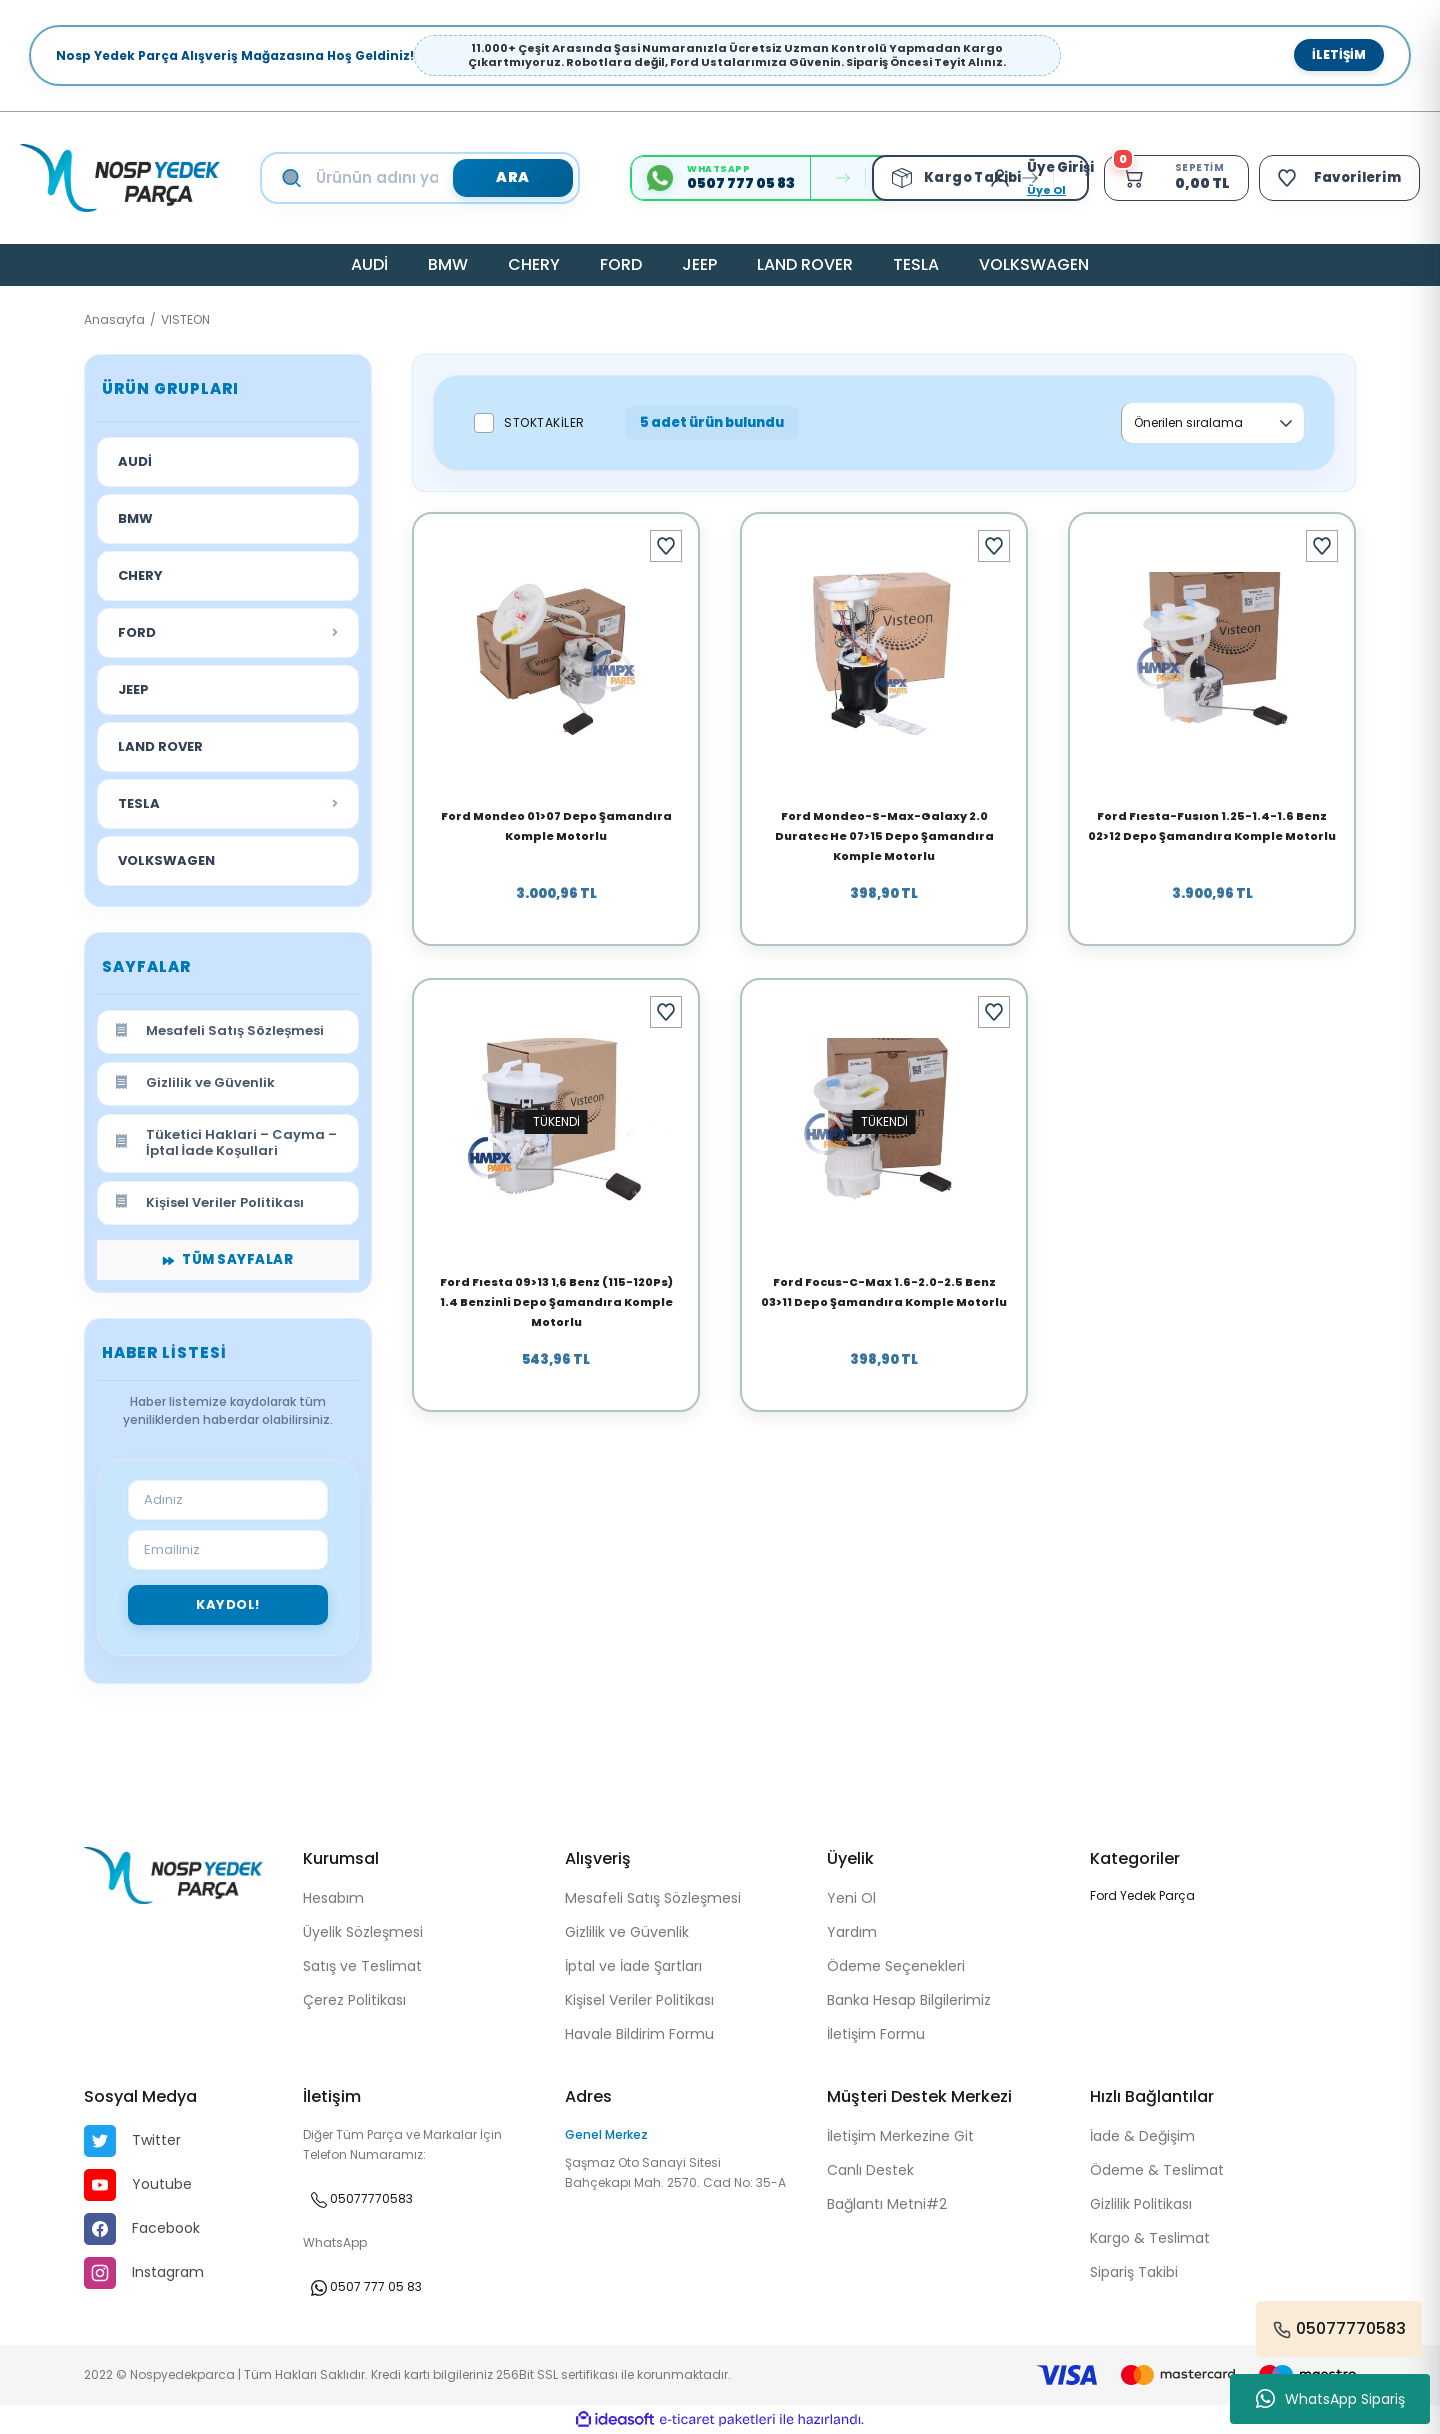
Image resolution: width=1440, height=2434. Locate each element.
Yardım (852, 1932)
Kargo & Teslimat (1150, 2238)
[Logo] (120, 178)
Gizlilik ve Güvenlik (627, 1932)
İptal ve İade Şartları (633, 1966)
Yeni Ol (851, 1898)
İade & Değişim (1142, 2136)
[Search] (439, 178)
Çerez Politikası (354, 2000)
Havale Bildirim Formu (639, 2034)
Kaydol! (228, 1604)
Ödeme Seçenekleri (896, 1966)
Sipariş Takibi (1134, 2272)
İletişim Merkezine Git (900, 2136)
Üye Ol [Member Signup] (1042, 190)
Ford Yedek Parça (1142, 1895)
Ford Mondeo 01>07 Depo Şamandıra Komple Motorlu (556, 826)
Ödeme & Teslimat (1157, 2170)
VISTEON (185, 319)
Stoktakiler (544, 422)
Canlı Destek (870, 2170)
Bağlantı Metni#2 (887, 2204)
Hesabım (333, 1898)
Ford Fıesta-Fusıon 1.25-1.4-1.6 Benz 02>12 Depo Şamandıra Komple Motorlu (1212, 826)
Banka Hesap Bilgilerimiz (909, 2000)
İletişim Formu (876, 2034)
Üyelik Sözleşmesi (363, 1932)
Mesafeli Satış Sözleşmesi (653, 1898)
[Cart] (1173, 178)
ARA (513, 177)
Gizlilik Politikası (1141, 2204)
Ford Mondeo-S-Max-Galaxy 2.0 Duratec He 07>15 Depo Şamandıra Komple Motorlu (884, 836)
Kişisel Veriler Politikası (639, 2000)
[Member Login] (1001, 178)
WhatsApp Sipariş (1330, 2399)
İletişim (1339, 54)
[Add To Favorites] (666, 546)
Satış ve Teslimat (362, 1966)
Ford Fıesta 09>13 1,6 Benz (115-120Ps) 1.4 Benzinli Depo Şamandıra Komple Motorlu (556, 1302)
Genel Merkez (606, 2134)
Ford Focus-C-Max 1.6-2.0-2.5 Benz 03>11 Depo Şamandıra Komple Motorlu (884, 1292)
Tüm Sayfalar (228, 1259)
